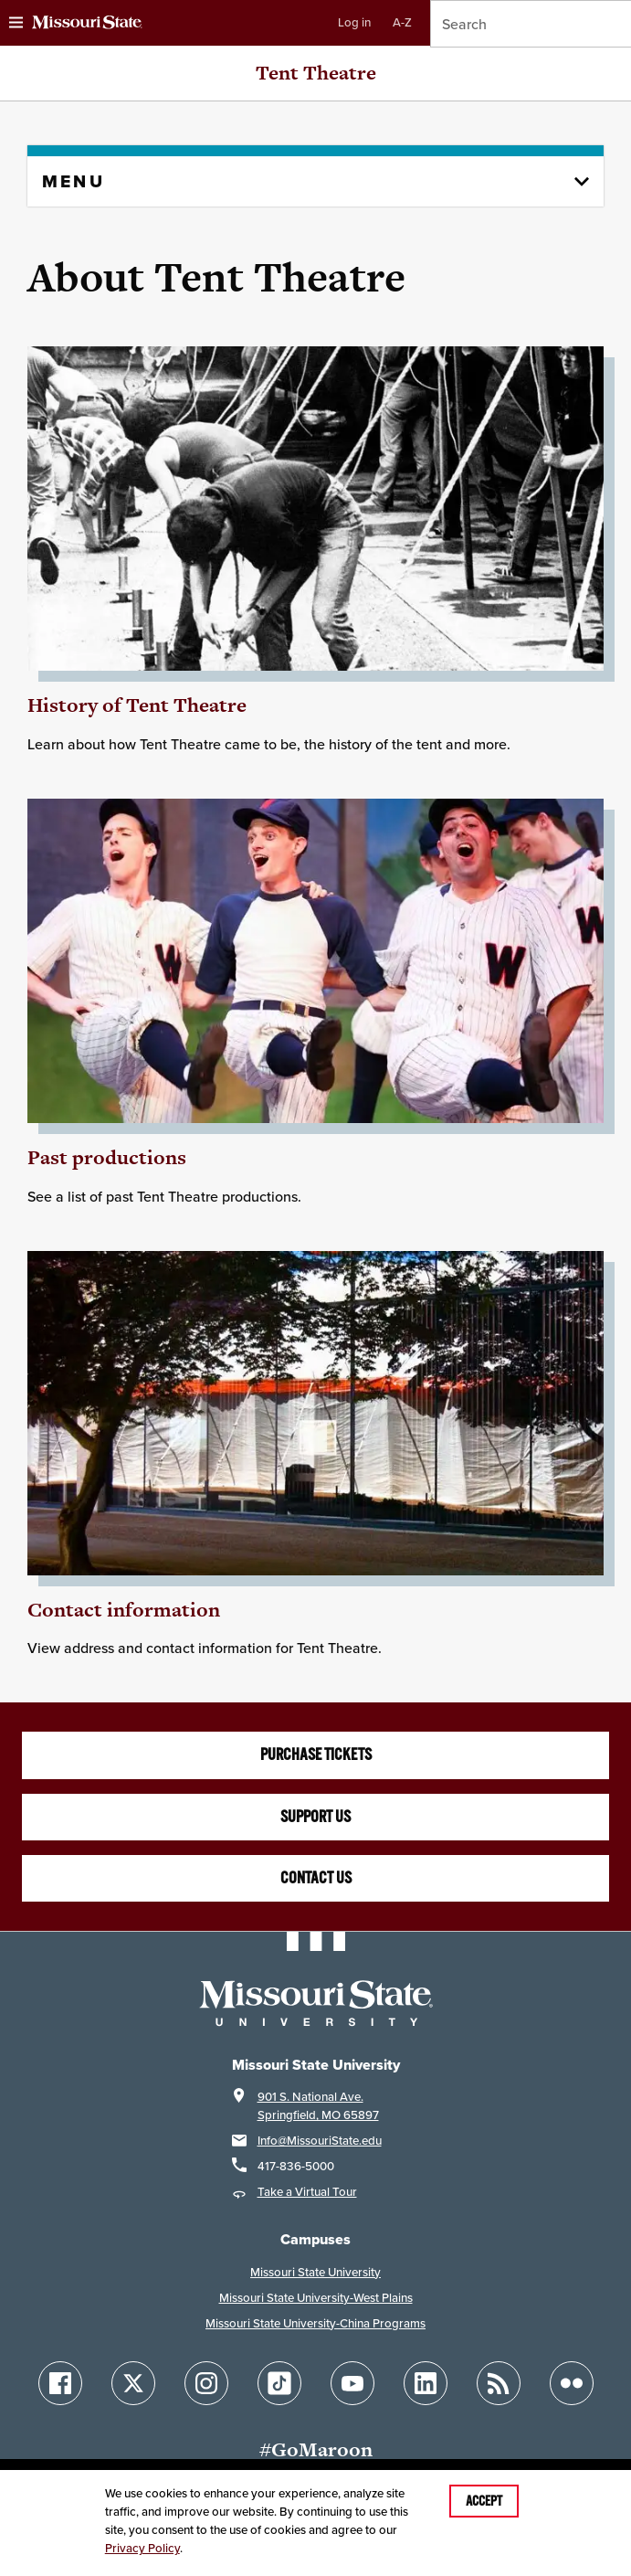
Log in (354, 22)
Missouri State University (315, 2272)
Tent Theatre (316, 72)
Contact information (123, 1609)
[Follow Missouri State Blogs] (499, 2383)
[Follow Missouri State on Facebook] (60, 2383)
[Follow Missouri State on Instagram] (206, 2383)
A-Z (402, 22)
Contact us (316, 1878)
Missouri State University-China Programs (315, 2323)
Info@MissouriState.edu (320, 2140)
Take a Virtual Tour (307, 2191)
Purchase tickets (316, 1754)
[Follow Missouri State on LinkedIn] (425, 2383)
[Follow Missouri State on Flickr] (572, 2383)
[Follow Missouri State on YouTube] (352, 2383)
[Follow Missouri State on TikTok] (279, 2383)
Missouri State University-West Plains (316, 2297)
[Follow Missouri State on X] (133, 2383)
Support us (315, 1817)
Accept (484, 2501)
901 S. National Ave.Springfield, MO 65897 (318, 2106)
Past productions (106, 1157)
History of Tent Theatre (137, 705)
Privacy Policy (142, 2548)
